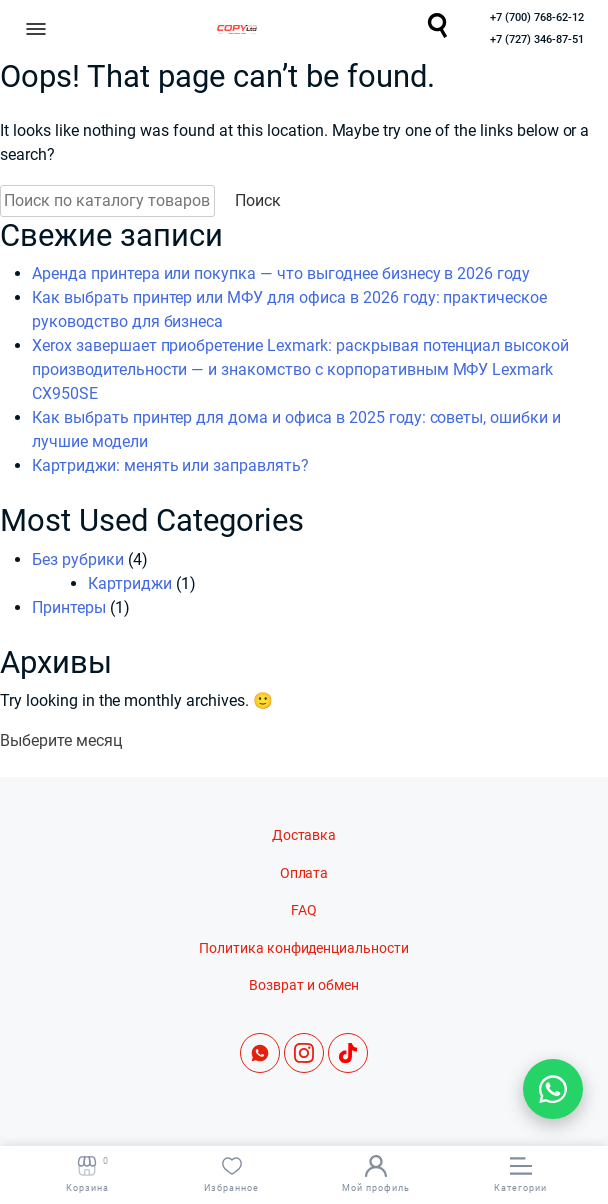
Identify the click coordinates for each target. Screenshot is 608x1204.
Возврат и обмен (304, 985)
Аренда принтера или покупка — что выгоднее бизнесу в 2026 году (281, 273)
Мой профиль (376, 1174)
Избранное (231, 1174)
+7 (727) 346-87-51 (537, 39)
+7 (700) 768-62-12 (537, 17)
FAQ (304, 910)
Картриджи (130, 583)
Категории (520, 1174)
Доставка (304, 835)
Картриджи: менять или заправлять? (170, 465)
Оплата (304, 873)
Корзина (87, 1174)
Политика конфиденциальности (304, 948)
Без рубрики (78, 559)
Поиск (258, 200)
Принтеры (69, 607)
